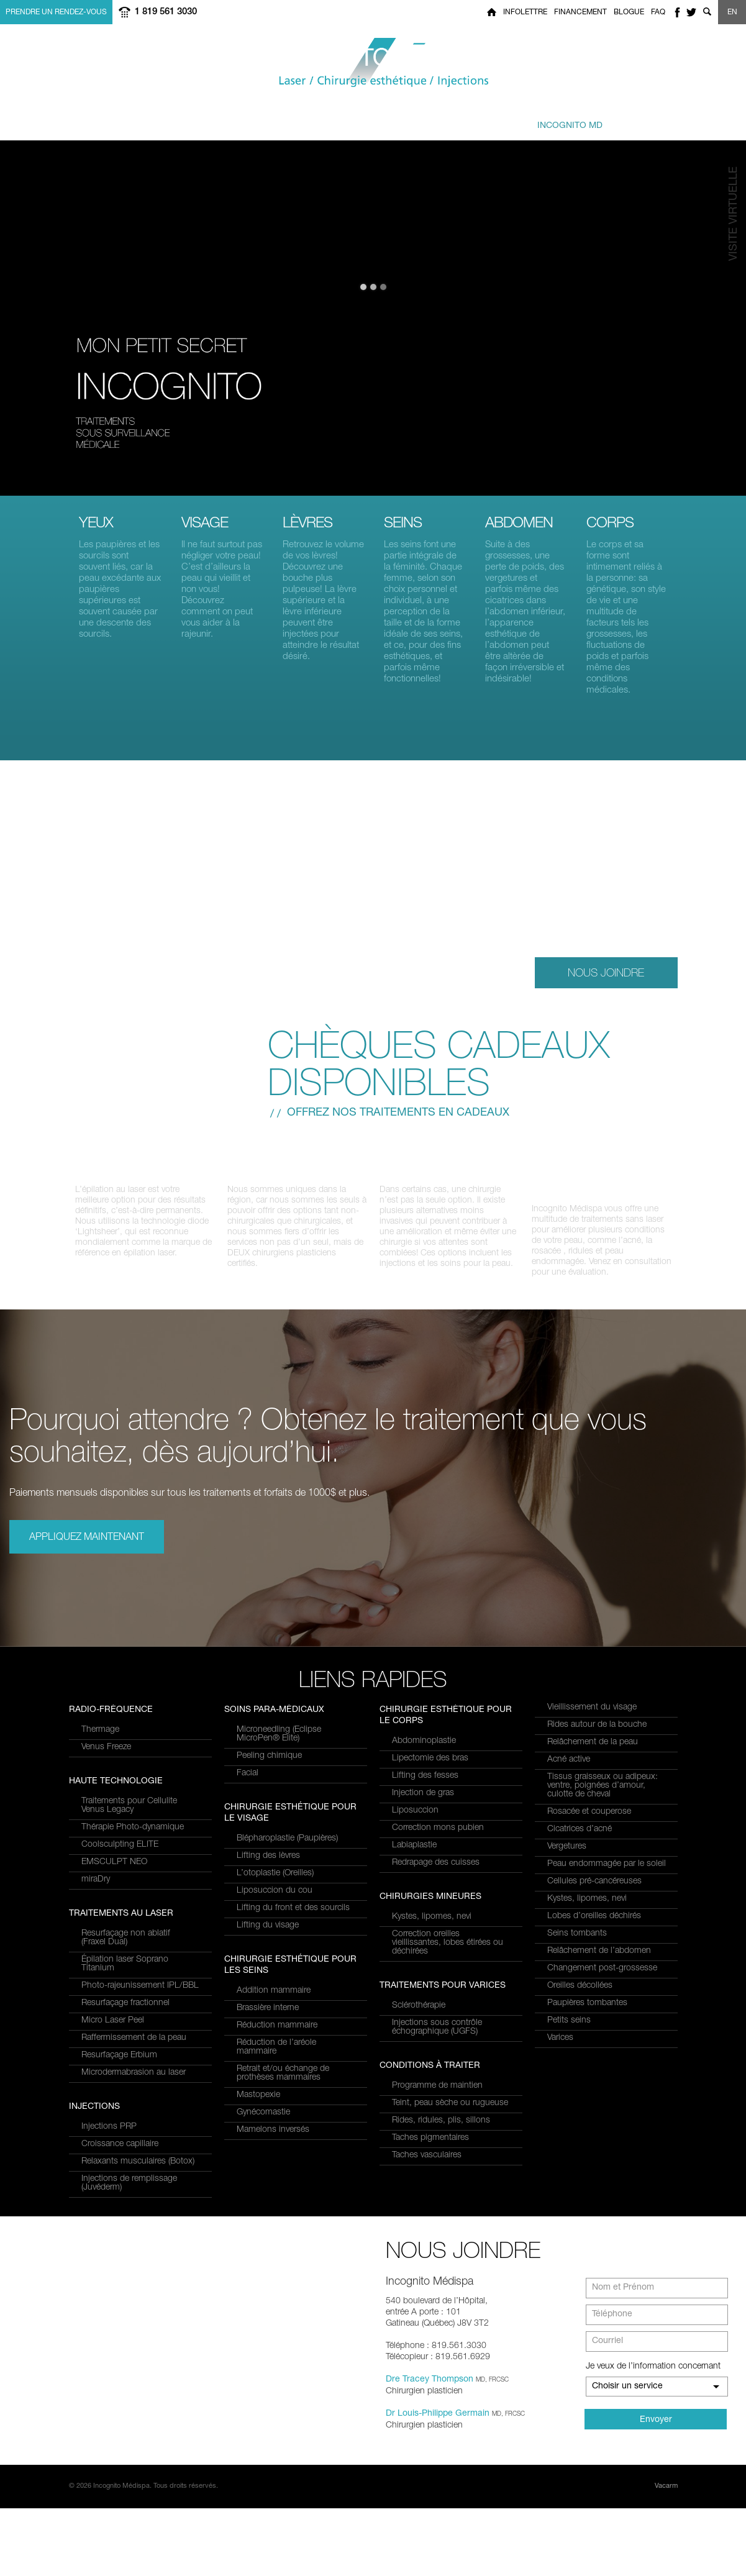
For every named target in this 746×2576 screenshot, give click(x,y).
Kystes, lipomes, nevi (431, 1927)
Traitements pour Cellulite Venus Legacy (129, 2009)
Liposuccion (415, 1821)
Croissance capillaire (275, 1758)
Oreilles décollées (579, 1996)
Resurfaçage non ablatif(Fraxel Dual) (125, 1745)
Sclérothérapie (418, 2016)
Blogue (629, 12)
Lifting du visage (268, 2051)
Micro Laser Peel (112, 1827)
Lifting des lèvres (268, 1981)
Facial (247, 1899)
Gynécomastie (263, 2238)
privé (556, 119)
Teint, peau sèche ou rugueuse (450, 2113)
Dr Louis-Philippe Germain (437, 2481)
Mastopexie (258, 2220)
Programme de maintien (437, 2096)
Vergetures (566, 1857)
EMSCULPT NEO (114, 2066)
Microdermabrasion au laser (133, 1879)
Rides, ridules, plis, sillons (441, 2131)
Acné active (568, 1770)
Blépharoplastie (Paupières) (287, 1964)
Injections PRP (264, 1740)
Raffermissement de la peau (133, 1845)
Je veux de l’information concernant (653, 2434)
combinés (362, 119)
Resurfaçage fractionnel (125, 1810)
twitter (691, 12)
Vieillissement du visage (592, 1718)
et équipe (450, 119)
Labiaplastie (414, 1856)
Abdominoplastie (424, 1751)
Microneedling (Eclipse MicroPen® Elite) (279, 1859)
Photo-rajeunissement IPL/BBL (140, 1792)
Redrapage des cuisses (436, 1873)
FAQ (658, 12)
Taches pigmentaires (430, 2148)
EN (732, 12)
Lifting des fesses (425, 1786)
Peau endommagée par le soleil (606, 1874)
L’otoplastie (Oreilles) (275, 1999)
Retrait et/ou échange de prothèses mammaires (283, 2199)
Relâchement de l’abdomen (599, 1961)
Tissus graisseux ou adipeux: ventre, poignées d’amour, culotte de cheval (602, 1796)
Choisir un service (627, 2454)
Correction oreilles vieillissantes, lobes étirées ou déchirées (447, 1954)
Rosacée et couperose (589, 1822)
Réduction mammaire (277, 2151)
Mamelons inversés (273, 2255)
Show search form (706, 12)
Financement (580, 12)
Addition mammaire (274, 2116)
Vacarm (666, 2554)
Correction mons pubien (438, 1838)
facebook (677, 12)
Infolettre (525, 12)
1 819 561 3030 (166, 12)
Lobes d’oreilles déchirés (594, 1927)
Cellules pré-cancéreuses (594, 1892)
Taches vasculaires (427, 2166)
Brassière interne (268, 2133)
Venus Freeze (106, 1951)
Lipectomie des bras (430, 1769)
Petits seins (569, 2031)
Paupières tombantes (587, 2013)
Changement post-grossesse (602, 1979)
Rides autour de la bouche (597, 1735)
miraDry (95, 2083)
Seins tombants (577, 1944)
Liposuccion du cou (274, 2016)
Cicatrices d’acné (579, 1840)
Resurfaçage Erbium (119, 1862)
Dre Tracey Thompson (429, 2447)
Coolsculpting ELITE (119, 2048)
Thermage (100, 1933)
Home (491, 12)
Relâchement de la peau (592, 1753)
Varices (560, 2048)
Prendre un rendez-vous (56, 12)
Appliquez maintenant (86, 1549)
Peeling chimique (269, 1881)
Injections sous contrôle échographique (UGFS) (437, 2038)
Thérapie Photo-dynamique (132, 2031)
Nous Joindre (606, 972)
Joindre (646, 119)
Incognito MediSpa (373, 63)
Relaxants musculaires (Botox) (293, 1775)
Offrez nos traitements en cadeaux (398, 1113)
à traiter (269, 119)
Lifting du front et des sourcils (293, 2033)
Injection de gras (423, 1804)
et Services (176, 119)
